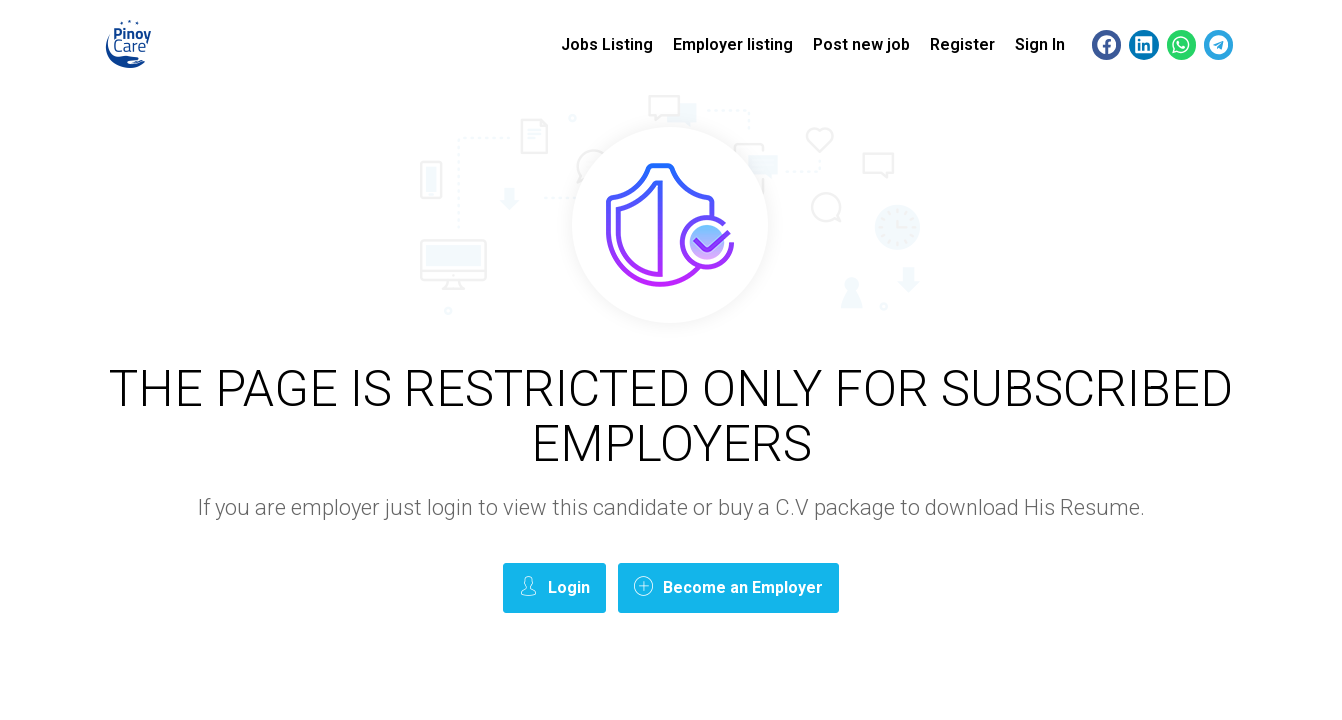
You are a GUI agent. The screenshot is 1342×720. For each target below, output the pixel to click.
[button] (1106, 44)
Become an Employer (728, 586)
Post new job (861, 44)
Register (962, 44)
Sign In (1040, 44)
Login (554, 586)
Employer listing (733, 44)
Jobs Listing (607, 44)
